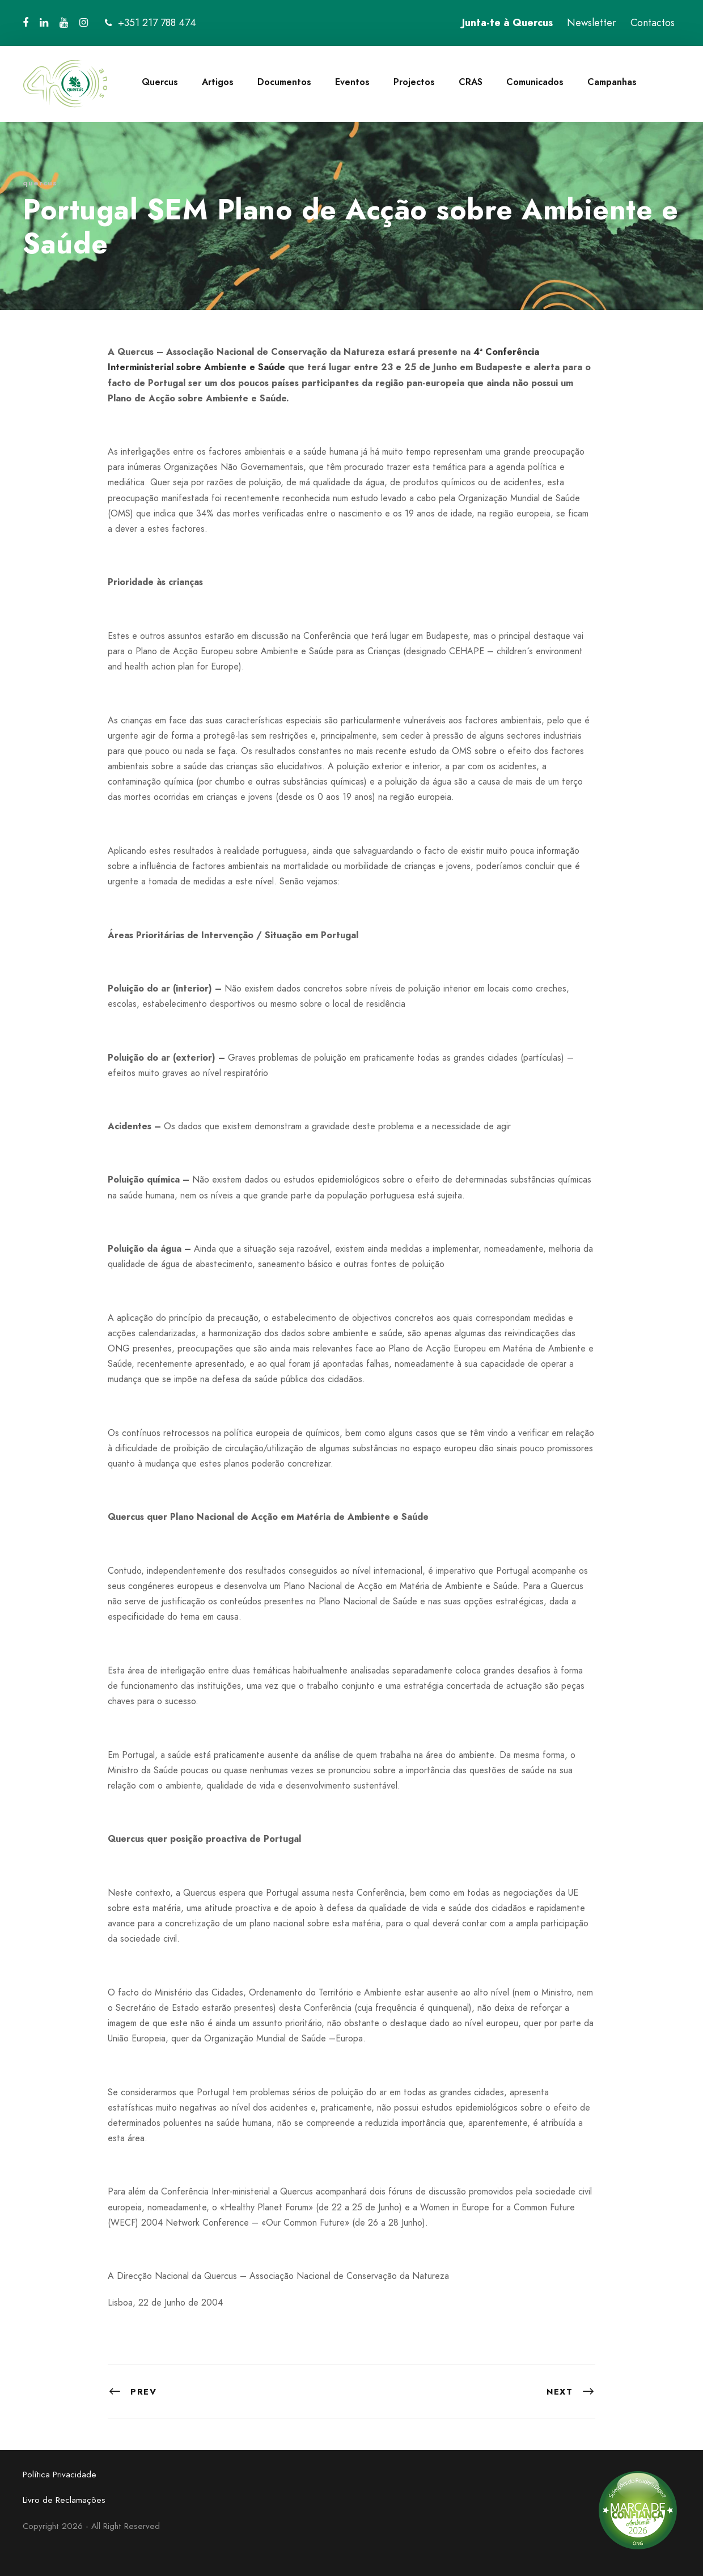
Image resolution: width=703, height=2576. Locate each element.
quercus (40, 182)
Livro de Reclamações (64, 2500)
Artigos (218, 81)
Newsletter (591, 22)
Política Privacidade (59, 2474)
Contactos (652, 22)
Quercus (160, 81)
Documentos (284, 81)
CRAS (470, 81)
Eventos (352, 81)
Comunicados (535, 81)
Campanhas (612, 81)
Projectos (414, 81)
